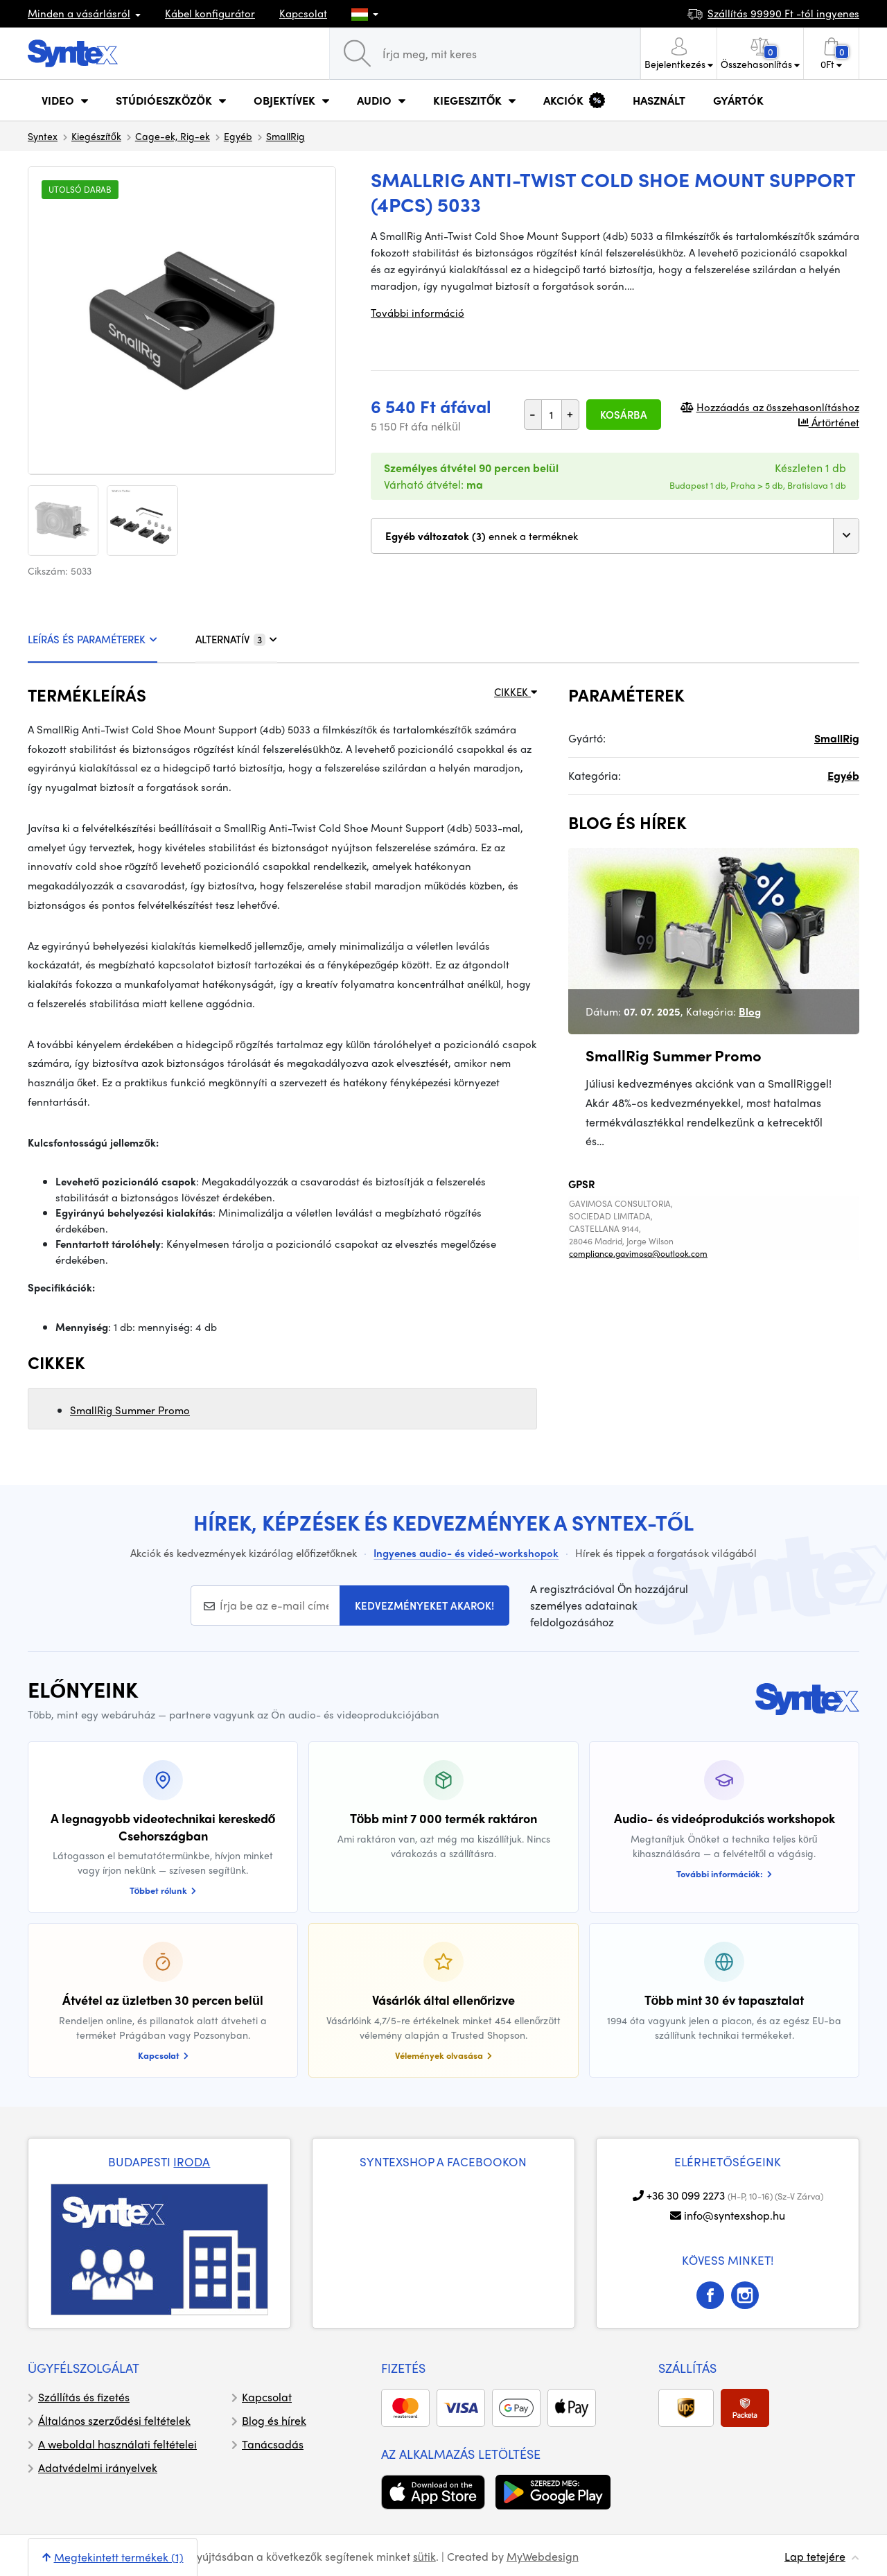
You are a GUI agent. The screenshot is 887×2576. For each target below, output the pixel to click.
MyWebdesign (543, 2556)
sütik (424, 2556)
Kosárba (623, 414)
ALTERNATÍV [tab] (236, 639)
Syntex (43, 136)
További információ (417, 312)
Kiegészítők (96, 136)
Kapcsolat (303, 13)
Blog (750, 1011)
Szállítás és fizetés (84, 2397)
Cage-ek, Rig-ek (172, 136)
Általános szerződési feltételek (114, 2420)
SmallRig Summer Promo (130, 1410)
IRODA (191, 2161)
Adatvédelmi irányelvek (97, 2467)
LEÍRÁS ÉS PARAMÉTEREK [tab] (92, 639)
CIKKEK (515, 691)
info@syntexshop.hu (734, 2215)
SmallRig (285, 136)
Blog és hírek (274, 2420)
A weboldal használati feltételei (117, 2444)
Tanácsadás (273, 2444)
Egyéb (238, 136)
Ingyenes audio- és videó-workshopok (466, 1552)
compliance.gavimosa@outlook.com (638, 1253)
